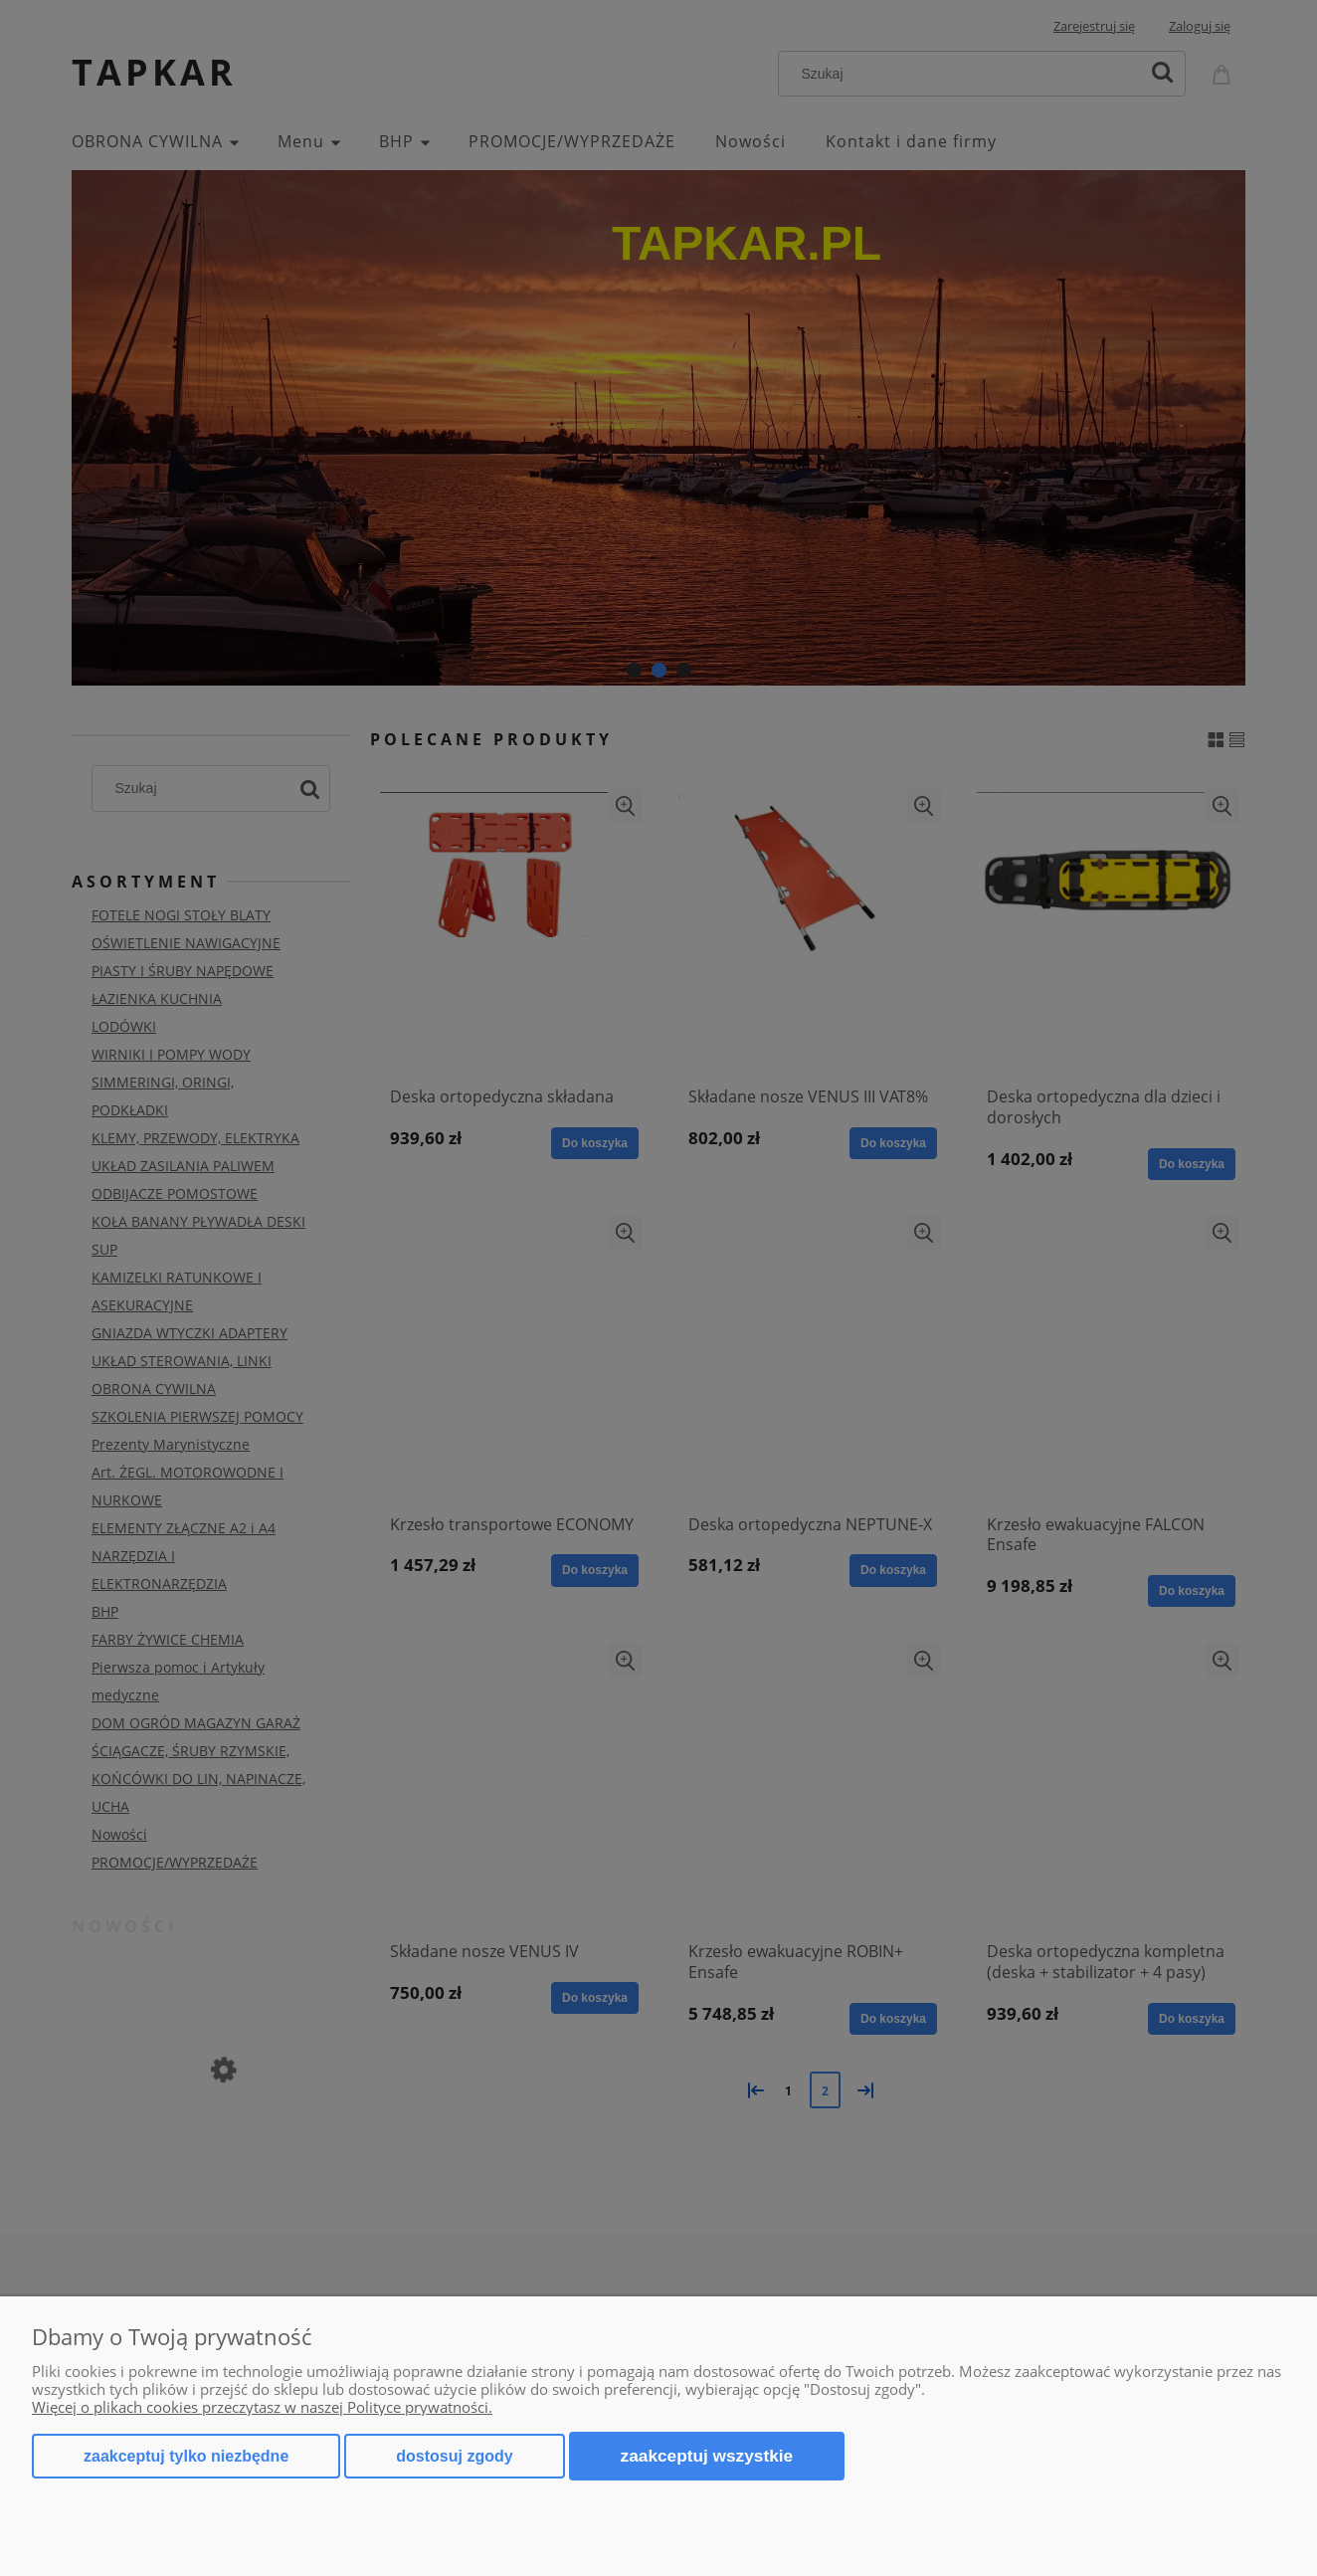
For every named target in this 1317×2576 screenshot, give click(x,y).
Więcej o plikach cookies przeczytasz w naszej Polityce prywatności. (262, 2407)
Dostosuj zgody (454, 2456)
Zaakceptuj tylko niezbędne (186, 2456)
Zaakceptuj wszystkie (707, 2456)
